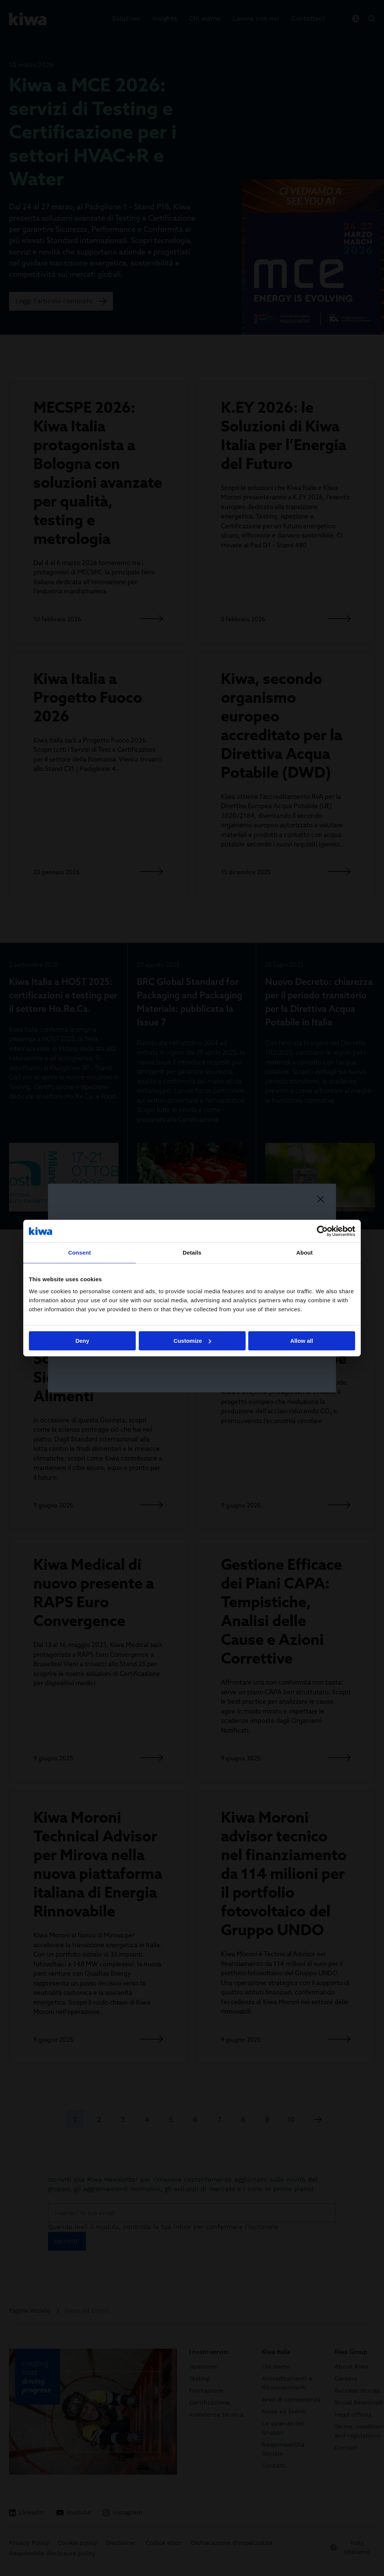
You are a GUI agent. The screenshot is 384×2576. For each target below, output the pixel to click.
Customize (192, 1341)
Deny (82, 1341)
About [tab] (304, 1252)
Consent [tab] (79, 1252)
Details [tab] (192, 1252)
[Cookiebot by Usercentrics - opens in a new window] (322, 1231)
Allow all (301, 1341)
